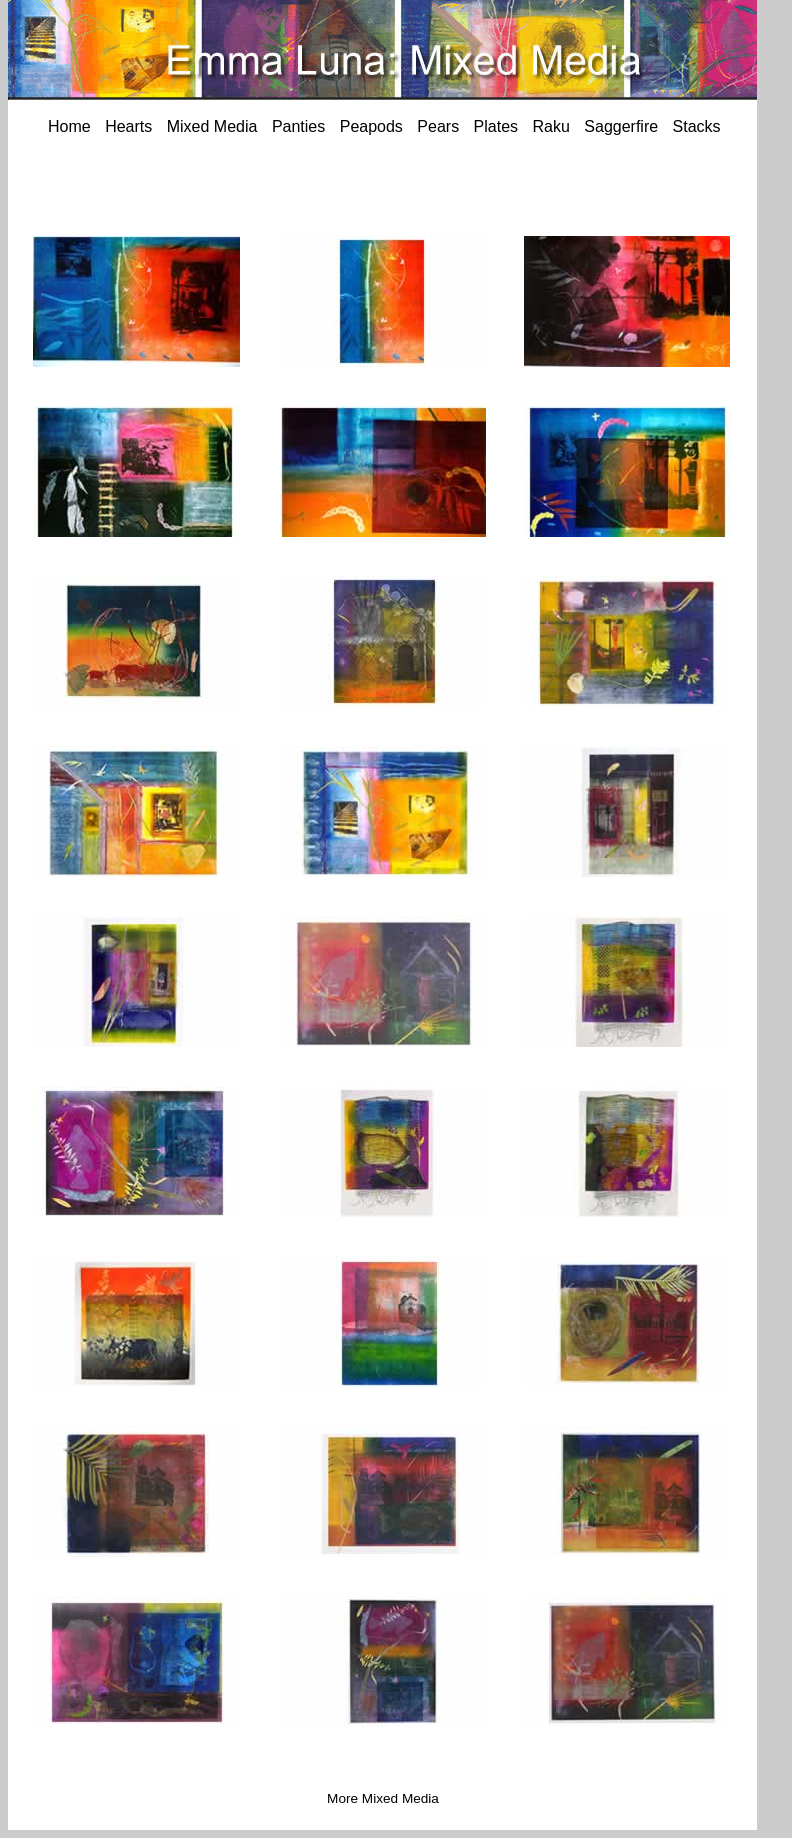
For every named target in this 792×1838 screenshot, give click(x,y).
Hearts (128, 126)
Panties (298, 126)
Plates (496, 126)
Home (69, 126)
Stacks (697, 126)
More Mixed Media (383, 1798)
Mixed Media (212, 126)
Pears (438, 126)
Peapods (371, 126)
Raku (551, 126)
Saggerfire (621, 126)
